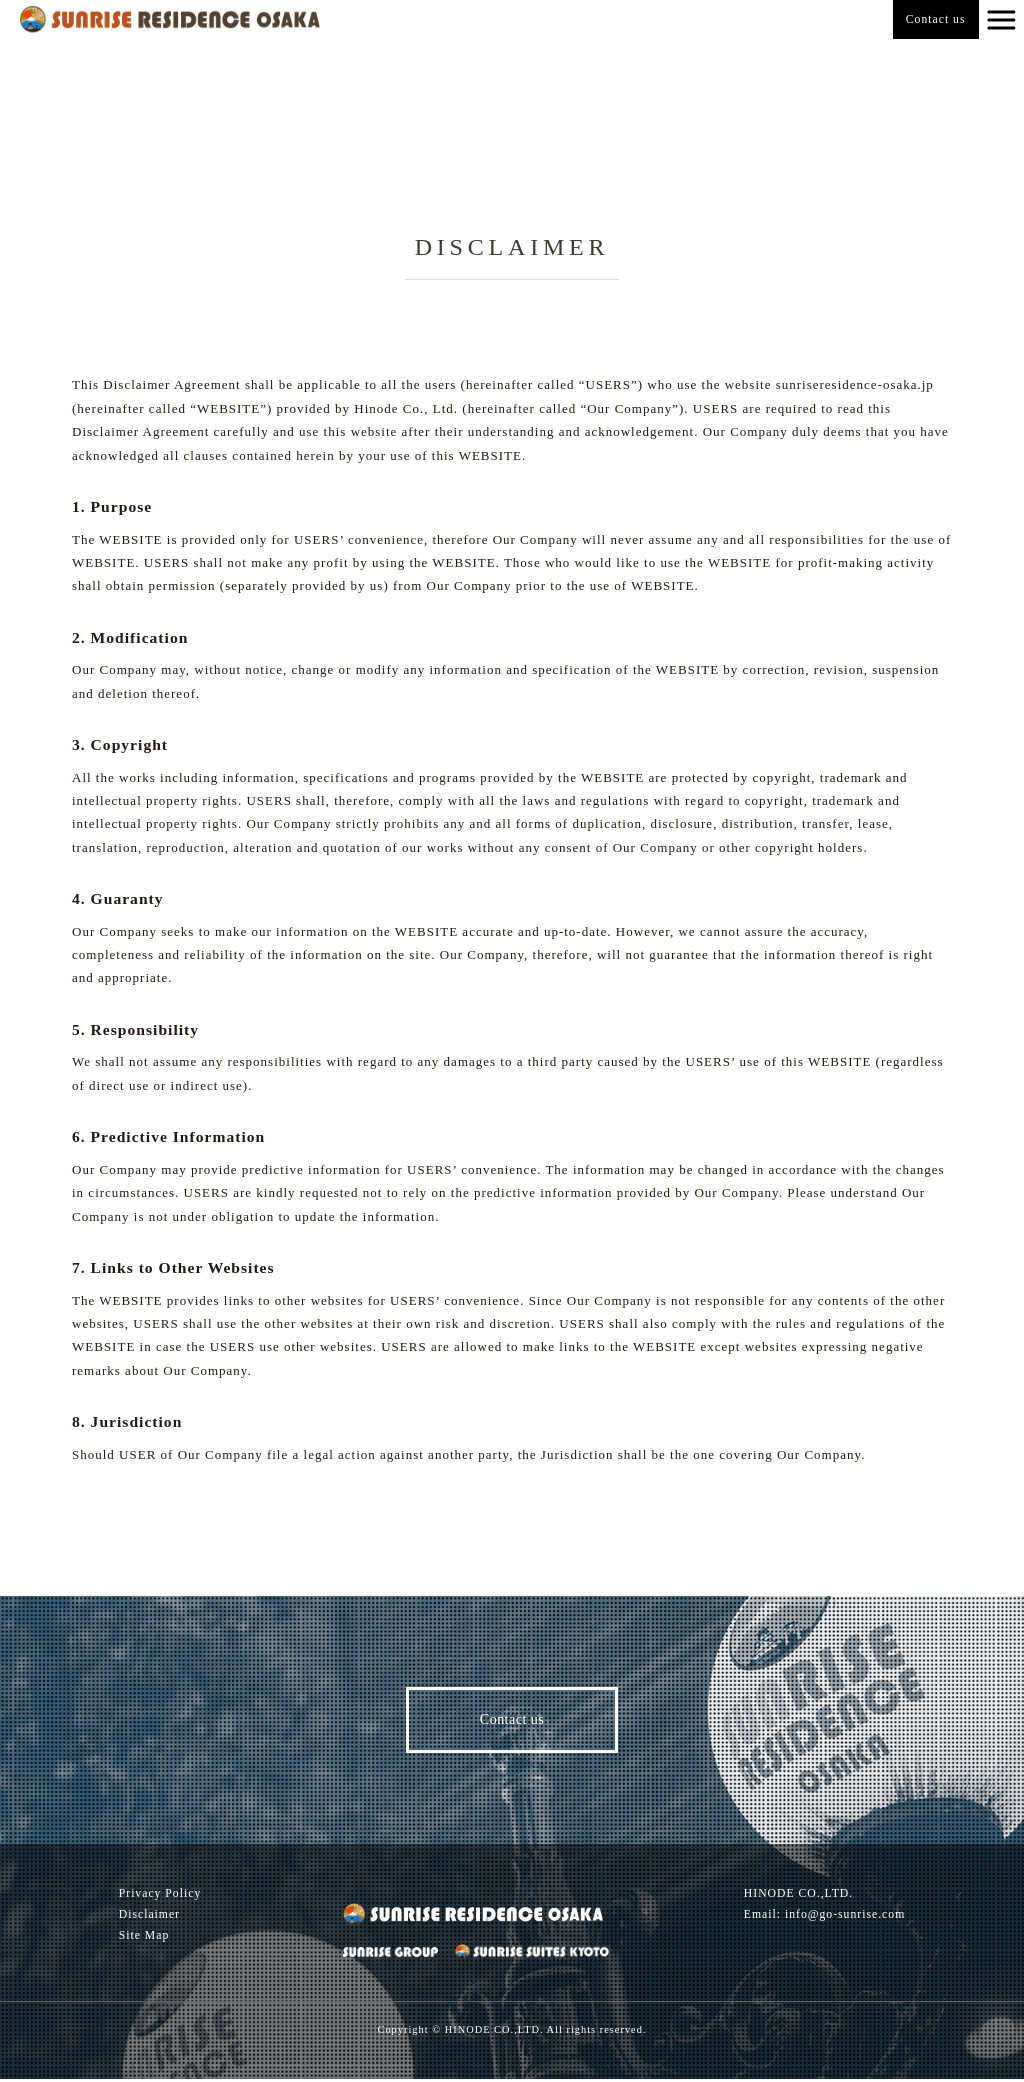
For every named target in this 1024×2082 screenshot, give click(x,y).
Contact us (936, 19)
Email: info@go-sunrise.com (824, 1916)
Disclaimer (149, 1916)
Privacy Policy (160, 1895)
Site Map (144, 1938)
